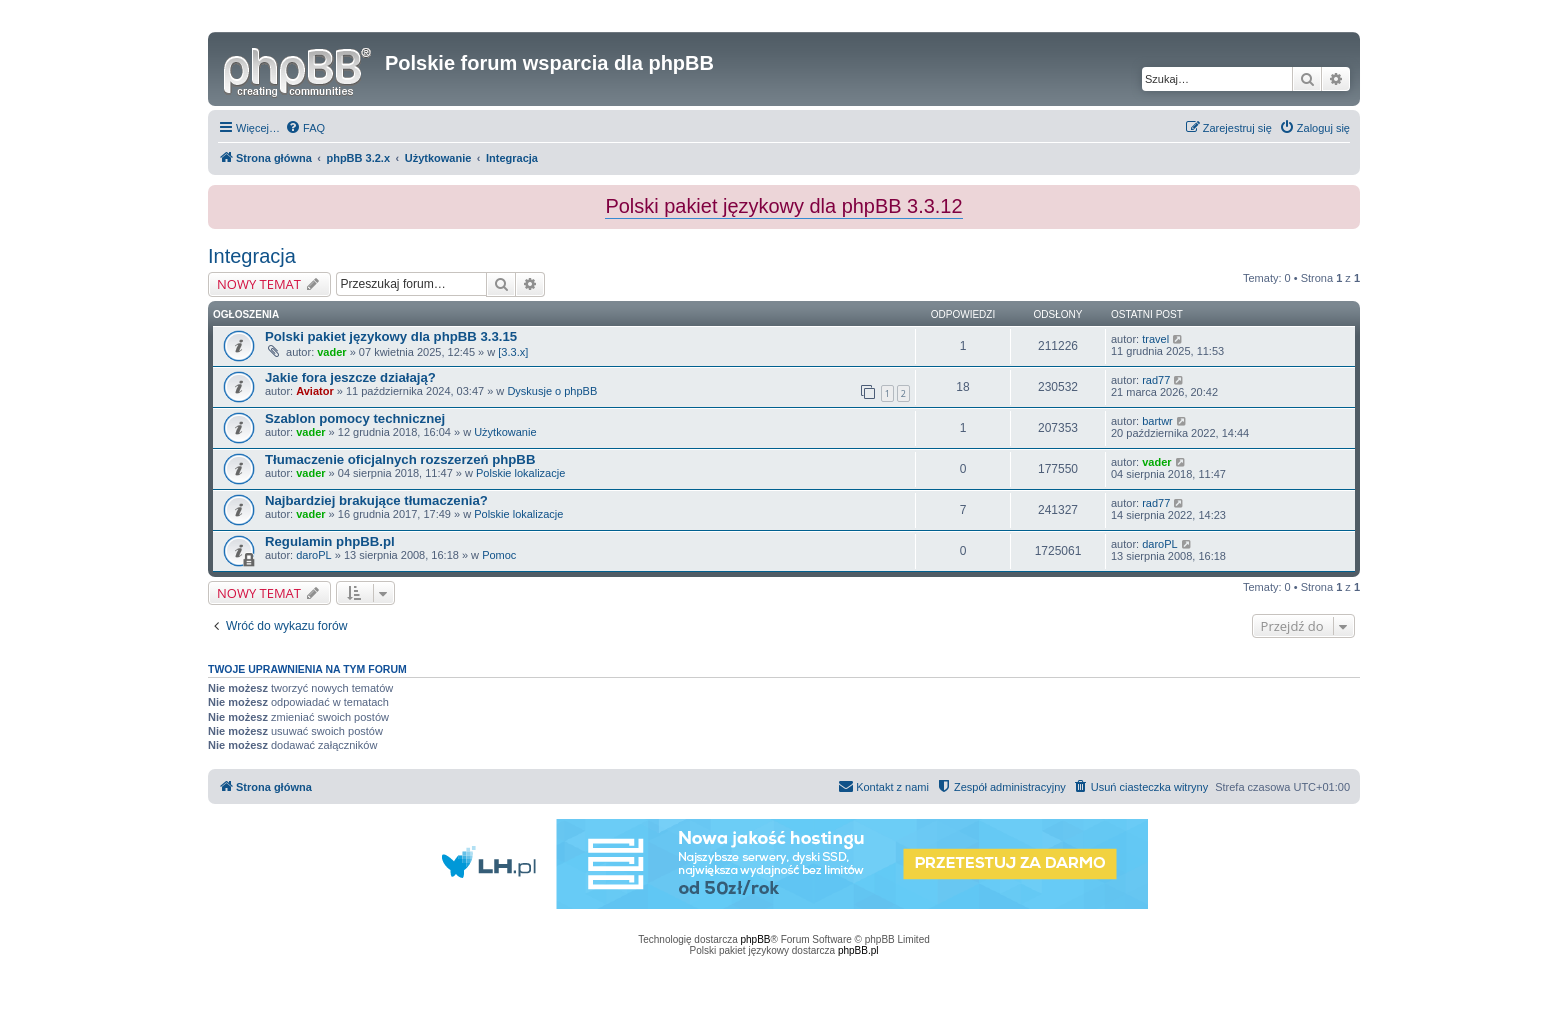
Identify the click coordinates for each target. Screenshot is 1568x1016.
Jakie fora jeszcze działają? (350, 377)
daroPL (313, 555)
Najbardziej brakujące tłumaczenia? (376, 500)
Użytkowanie (505, 432)
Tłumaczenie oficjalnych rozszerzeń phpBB (400, 459)
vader (331, 352)
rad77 (1156, 380)
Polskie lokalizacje (520, 473)
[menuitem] (305, 128)
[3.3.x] (513, 352)
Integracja (252, 256)
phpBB (756, 939)
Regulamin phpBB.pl (330, 541)
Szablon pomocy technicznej (355, 418)
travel (1155, 339)
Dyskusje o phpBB (552, 391)
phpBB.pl (858, 950)
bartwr (1157, 421)
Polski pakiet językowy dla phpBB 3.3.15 (391, 336)
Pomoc (499, 555)
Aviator (315, 391)
